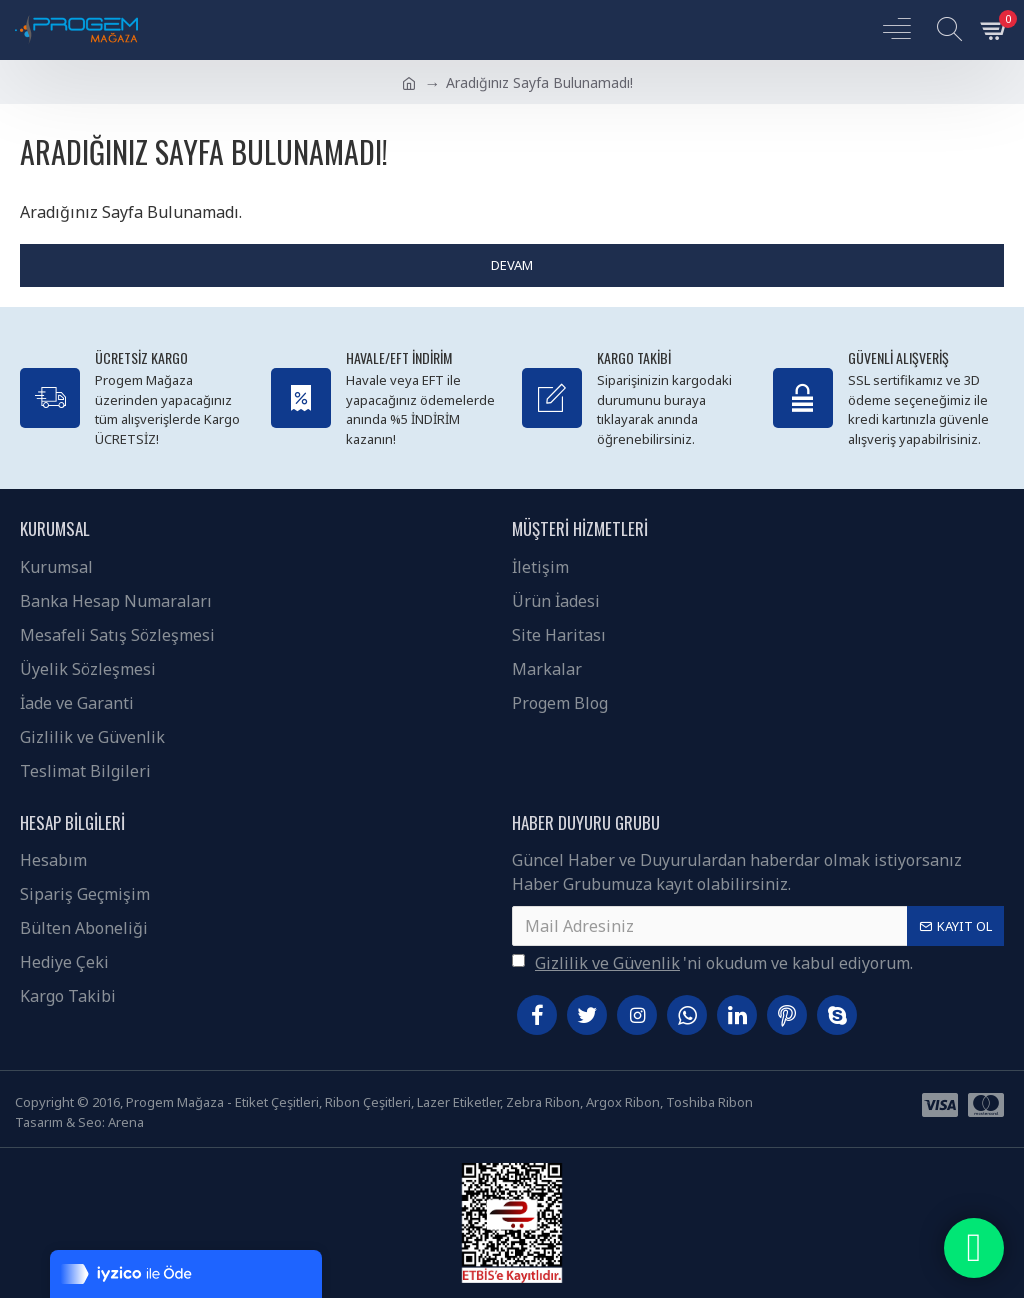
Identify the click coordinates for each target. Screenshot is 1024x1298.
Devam (512, 265)
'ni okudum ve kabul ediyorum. (712, 963)
